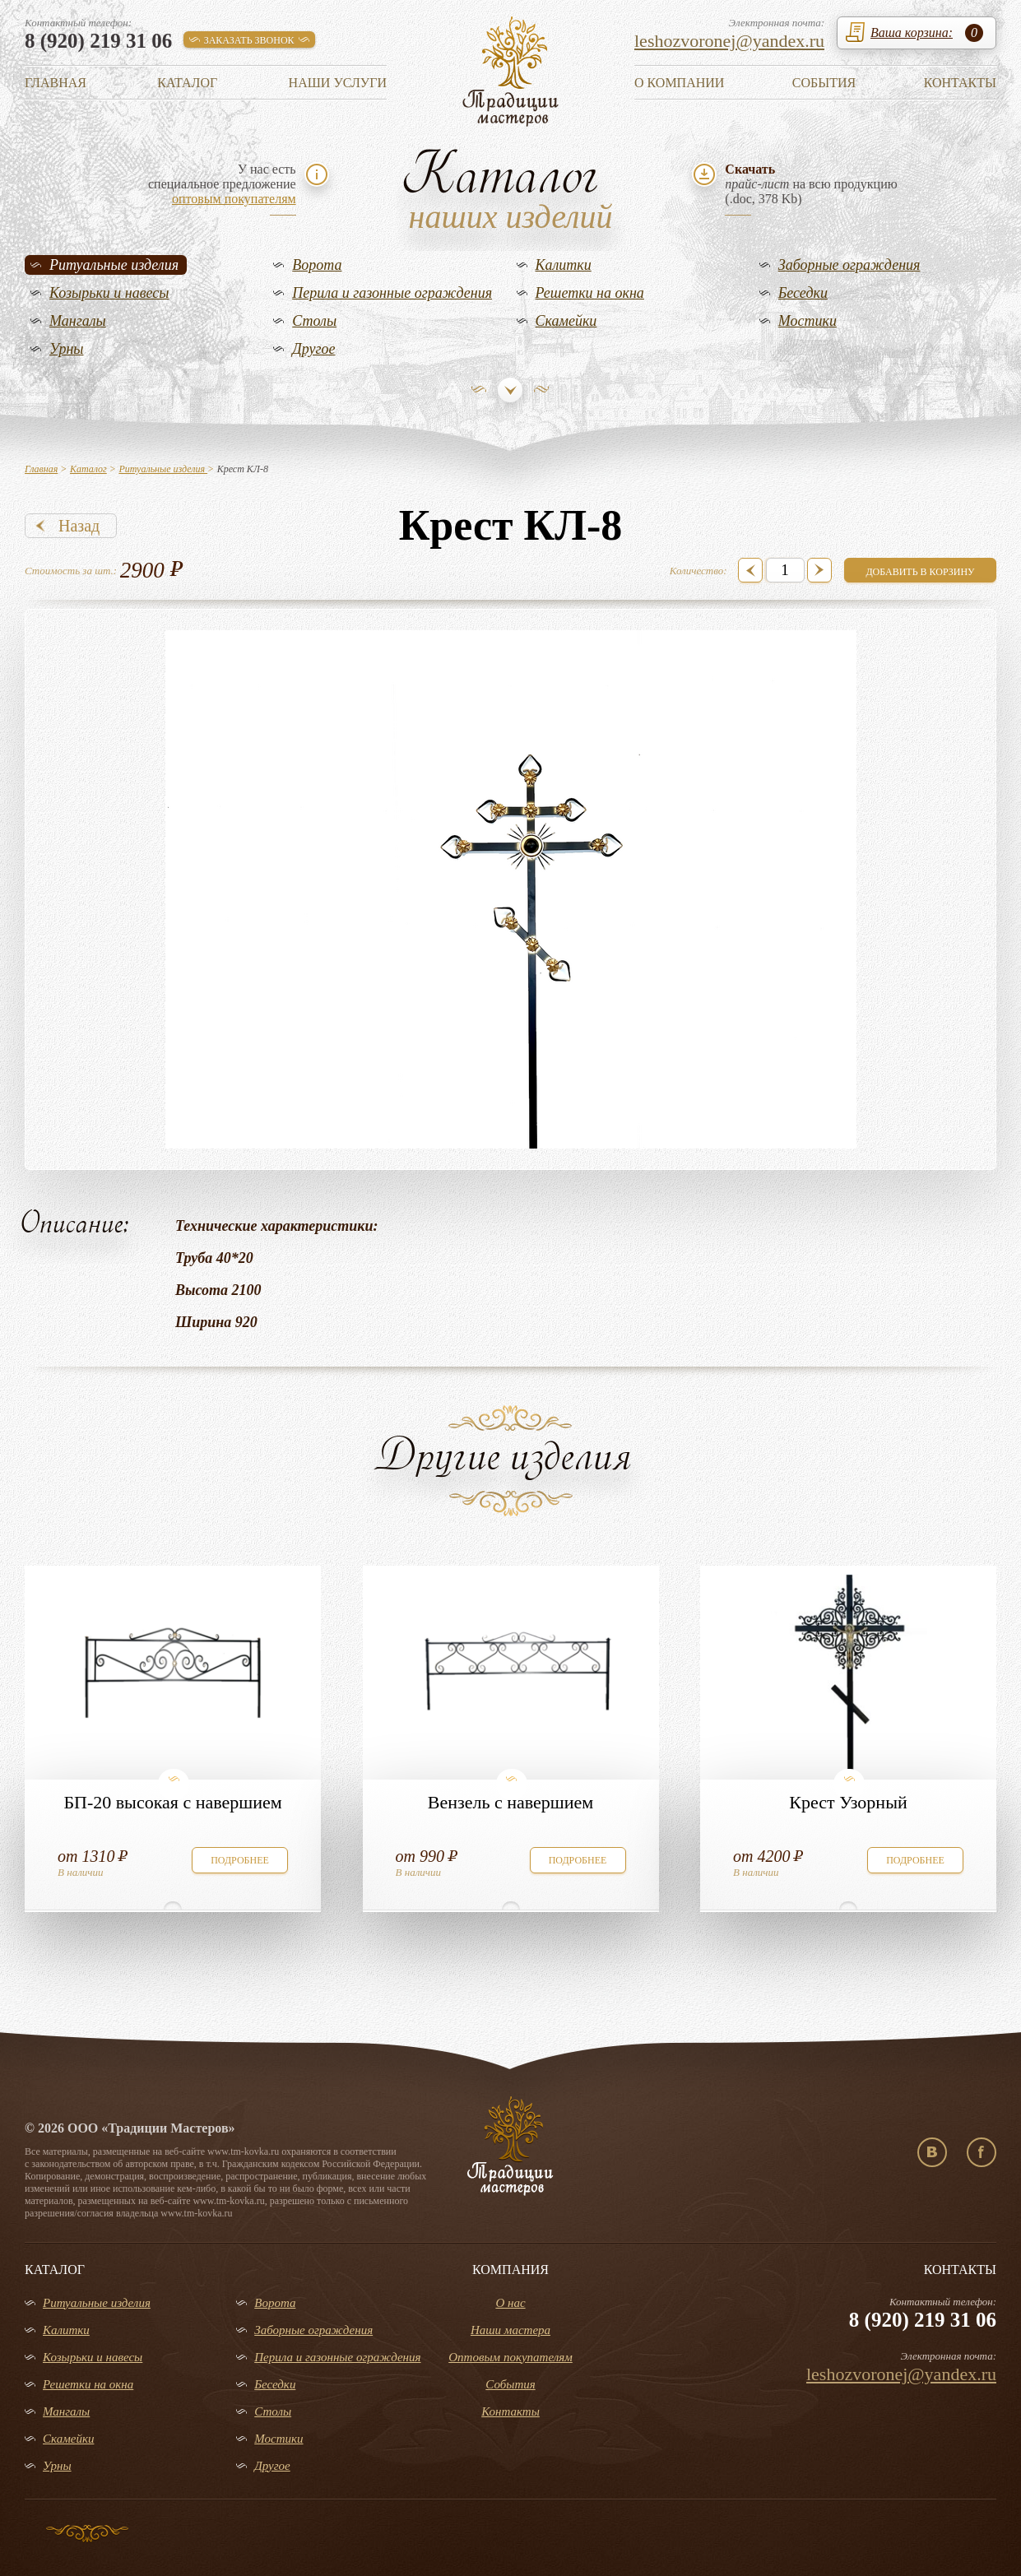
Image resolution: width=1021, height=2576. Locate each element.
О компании (679, 83)
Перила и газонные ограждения (392, 293)
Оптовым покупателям (510, 2357)
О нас (510, 2302)
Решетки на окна (590, 293)
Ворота (316, 265)
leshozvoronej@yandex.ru (729, 40)
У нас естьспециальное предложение (222, 184)
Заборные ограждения (849, 265)
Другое (313, 349)
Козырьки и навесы (109, 293)
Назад (79, 526)
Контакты (960, 83)
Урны (66, 349)
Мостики (807, 321)
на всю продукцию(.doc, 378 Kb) (811, 184)
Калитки (564, 265)
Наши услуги (338, 83)
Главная (55, 83)
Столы (314, 321)
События (824, 83)
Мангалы (77, 321)
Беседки (803, 293)
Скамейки (566, 321)
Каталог (187, 83)
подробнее (240, 1860)
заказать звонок (249, 40)
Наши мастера (510, 2330)
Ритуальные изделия (114, 265)
